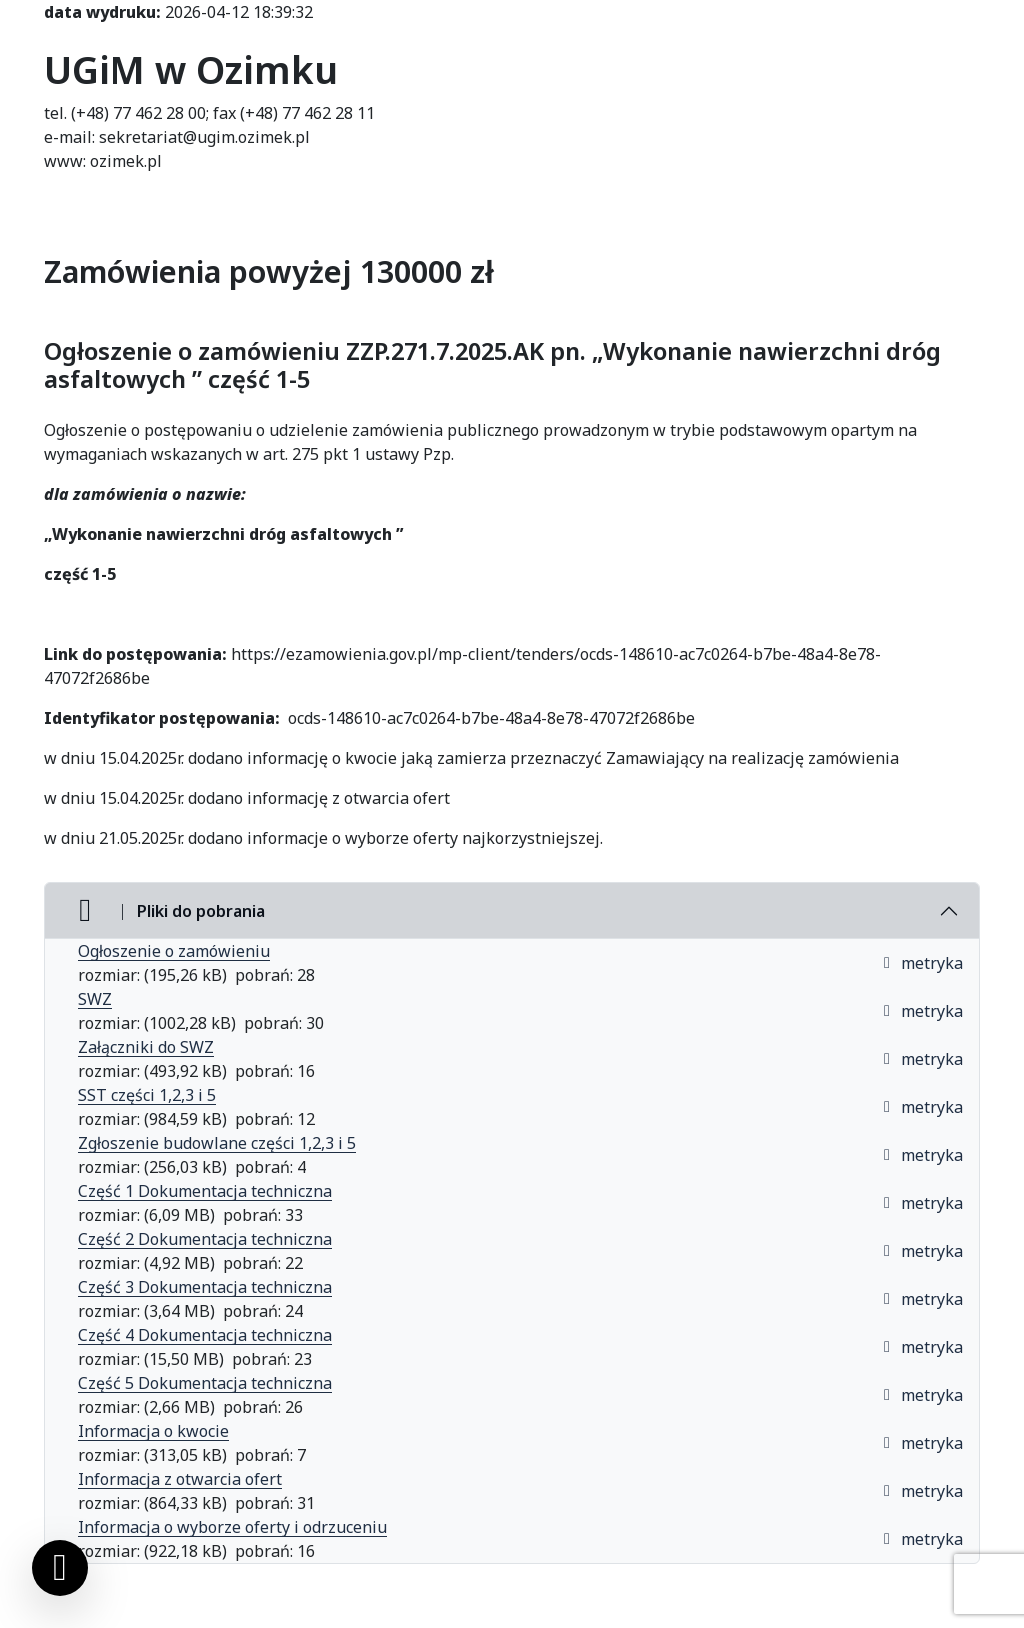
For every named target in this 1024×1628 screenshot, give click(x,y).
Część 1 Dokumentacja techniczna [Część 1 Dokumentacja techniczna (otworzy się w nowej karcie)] (205, 1191)
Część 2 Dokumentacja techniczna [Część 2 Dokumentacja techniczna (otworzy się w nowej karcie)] (205, 1239)
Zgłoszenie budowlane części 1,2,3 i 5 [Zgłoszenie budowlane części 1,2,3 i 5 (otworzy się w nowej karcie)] (217, 1143)
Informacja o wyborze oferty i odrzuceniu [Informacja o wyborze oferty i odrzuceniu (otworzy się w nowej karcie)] (232, 1527)
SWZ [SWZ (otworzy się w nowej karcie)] (95, 999)
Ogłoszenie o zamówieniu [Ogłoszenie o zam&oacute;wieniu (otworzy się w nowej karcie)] (174, 951)
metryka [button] (922, 963)
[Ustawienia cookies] (60, 1568)
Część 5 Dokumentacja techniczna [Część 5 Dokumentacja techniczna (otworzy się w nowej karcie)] (205, 1383)
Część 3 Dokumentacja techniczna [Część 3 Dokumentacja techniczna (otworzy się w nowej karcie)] (205, 1287)
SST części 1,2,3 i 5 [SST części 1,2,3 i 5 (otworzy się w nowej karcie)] (147, 1095)
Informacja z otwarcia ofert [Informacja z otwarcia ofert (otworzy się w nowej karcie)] (180, 1479)
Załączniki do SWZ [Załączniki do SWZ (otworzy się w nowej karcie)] (146, 1047)
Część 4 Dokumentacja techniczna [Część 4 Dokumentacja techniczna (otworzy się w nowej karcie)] (205, 1335)
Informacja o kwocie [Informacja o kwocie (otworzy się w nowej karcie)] (153, 1431)
